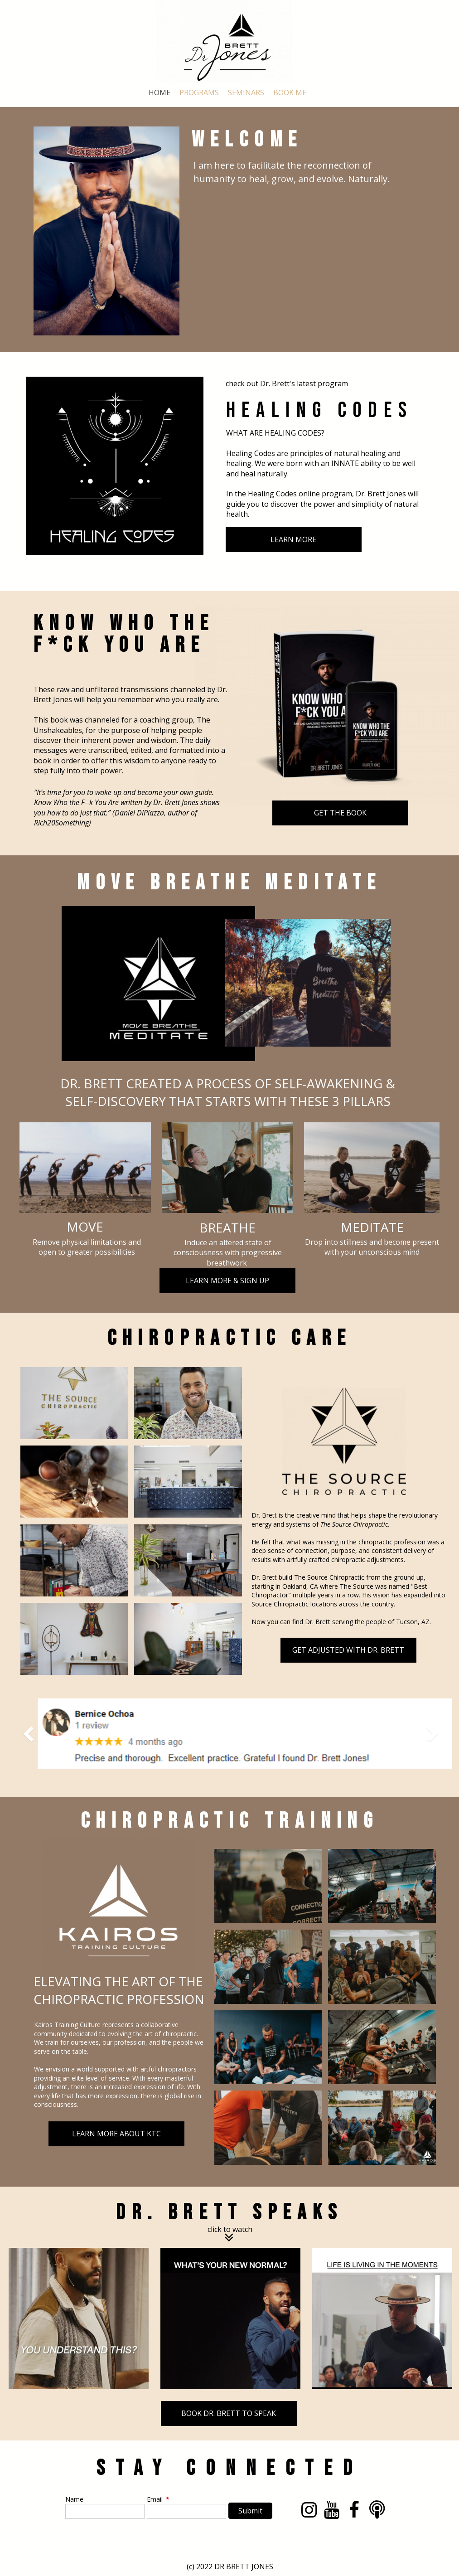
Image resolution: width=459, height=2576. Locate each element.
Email (158, 2499)
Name (74, 2499)
